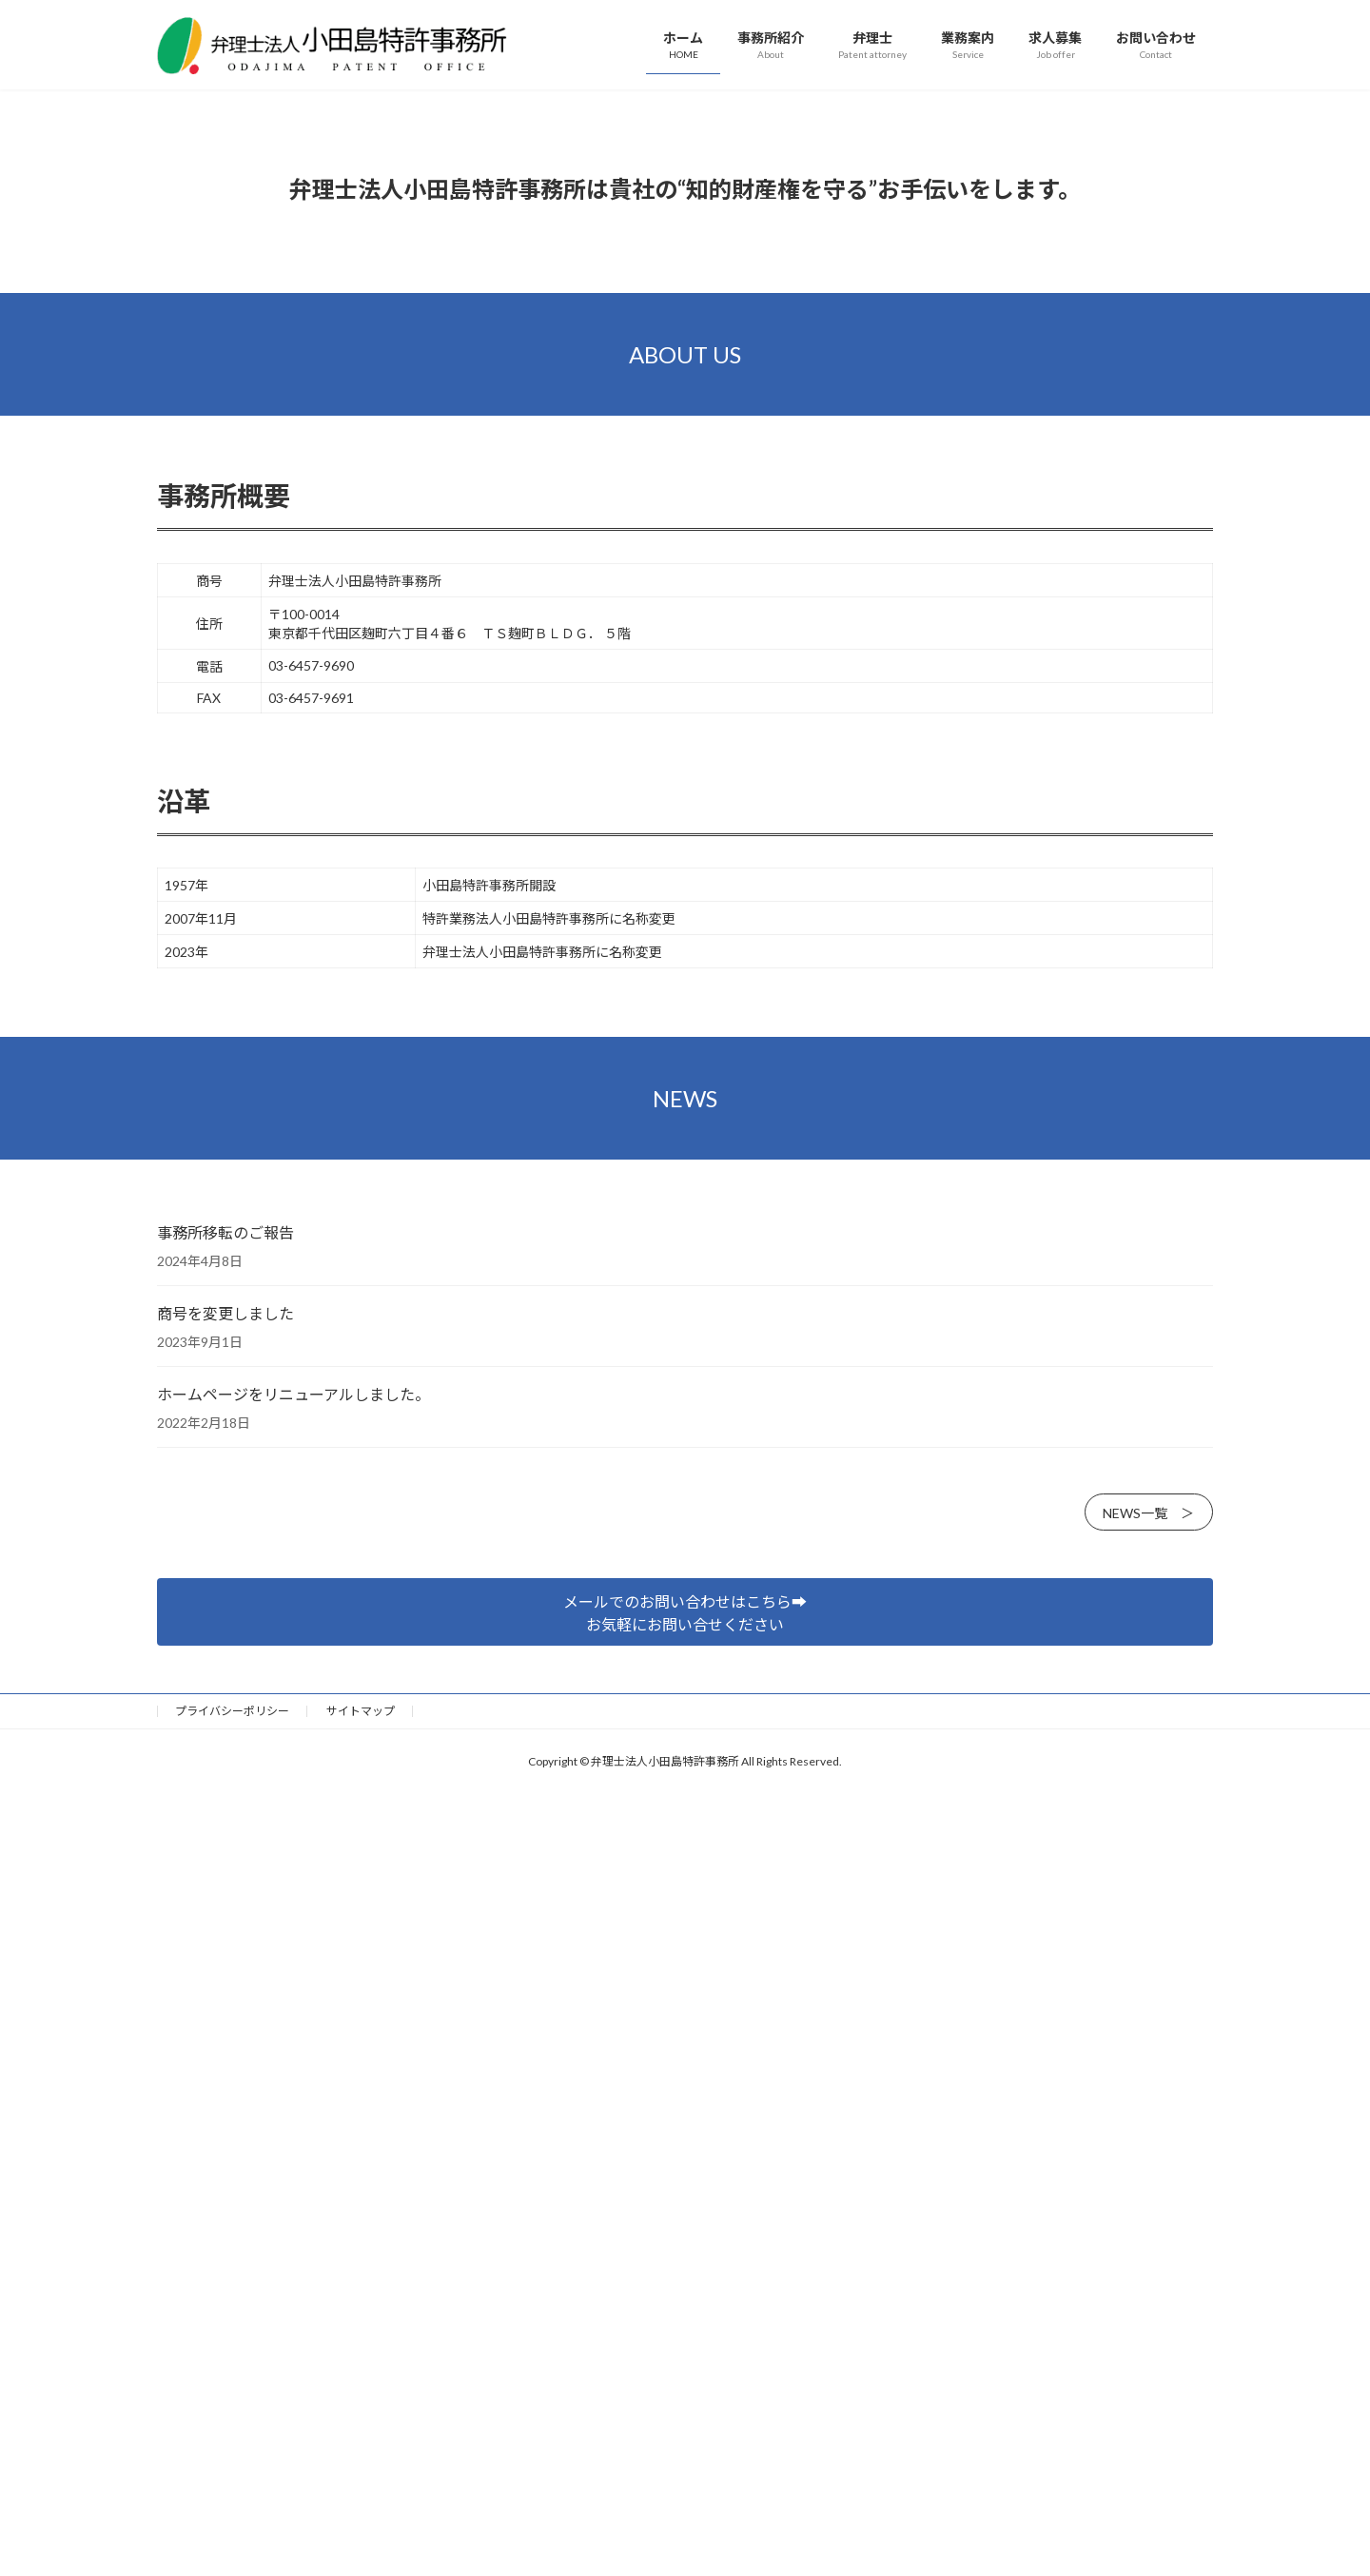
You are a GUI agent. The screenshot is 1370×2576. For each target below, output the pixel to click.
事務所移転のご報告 (225, 1762)
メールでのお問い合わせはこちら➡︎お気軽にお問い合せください (685, 2142)
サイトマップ (360, 2241)
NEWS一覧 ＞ (1148, 2043)
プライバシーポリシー (232, 2241)
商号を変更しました (225, 1843)
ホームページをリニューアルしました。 (293, 1924)
